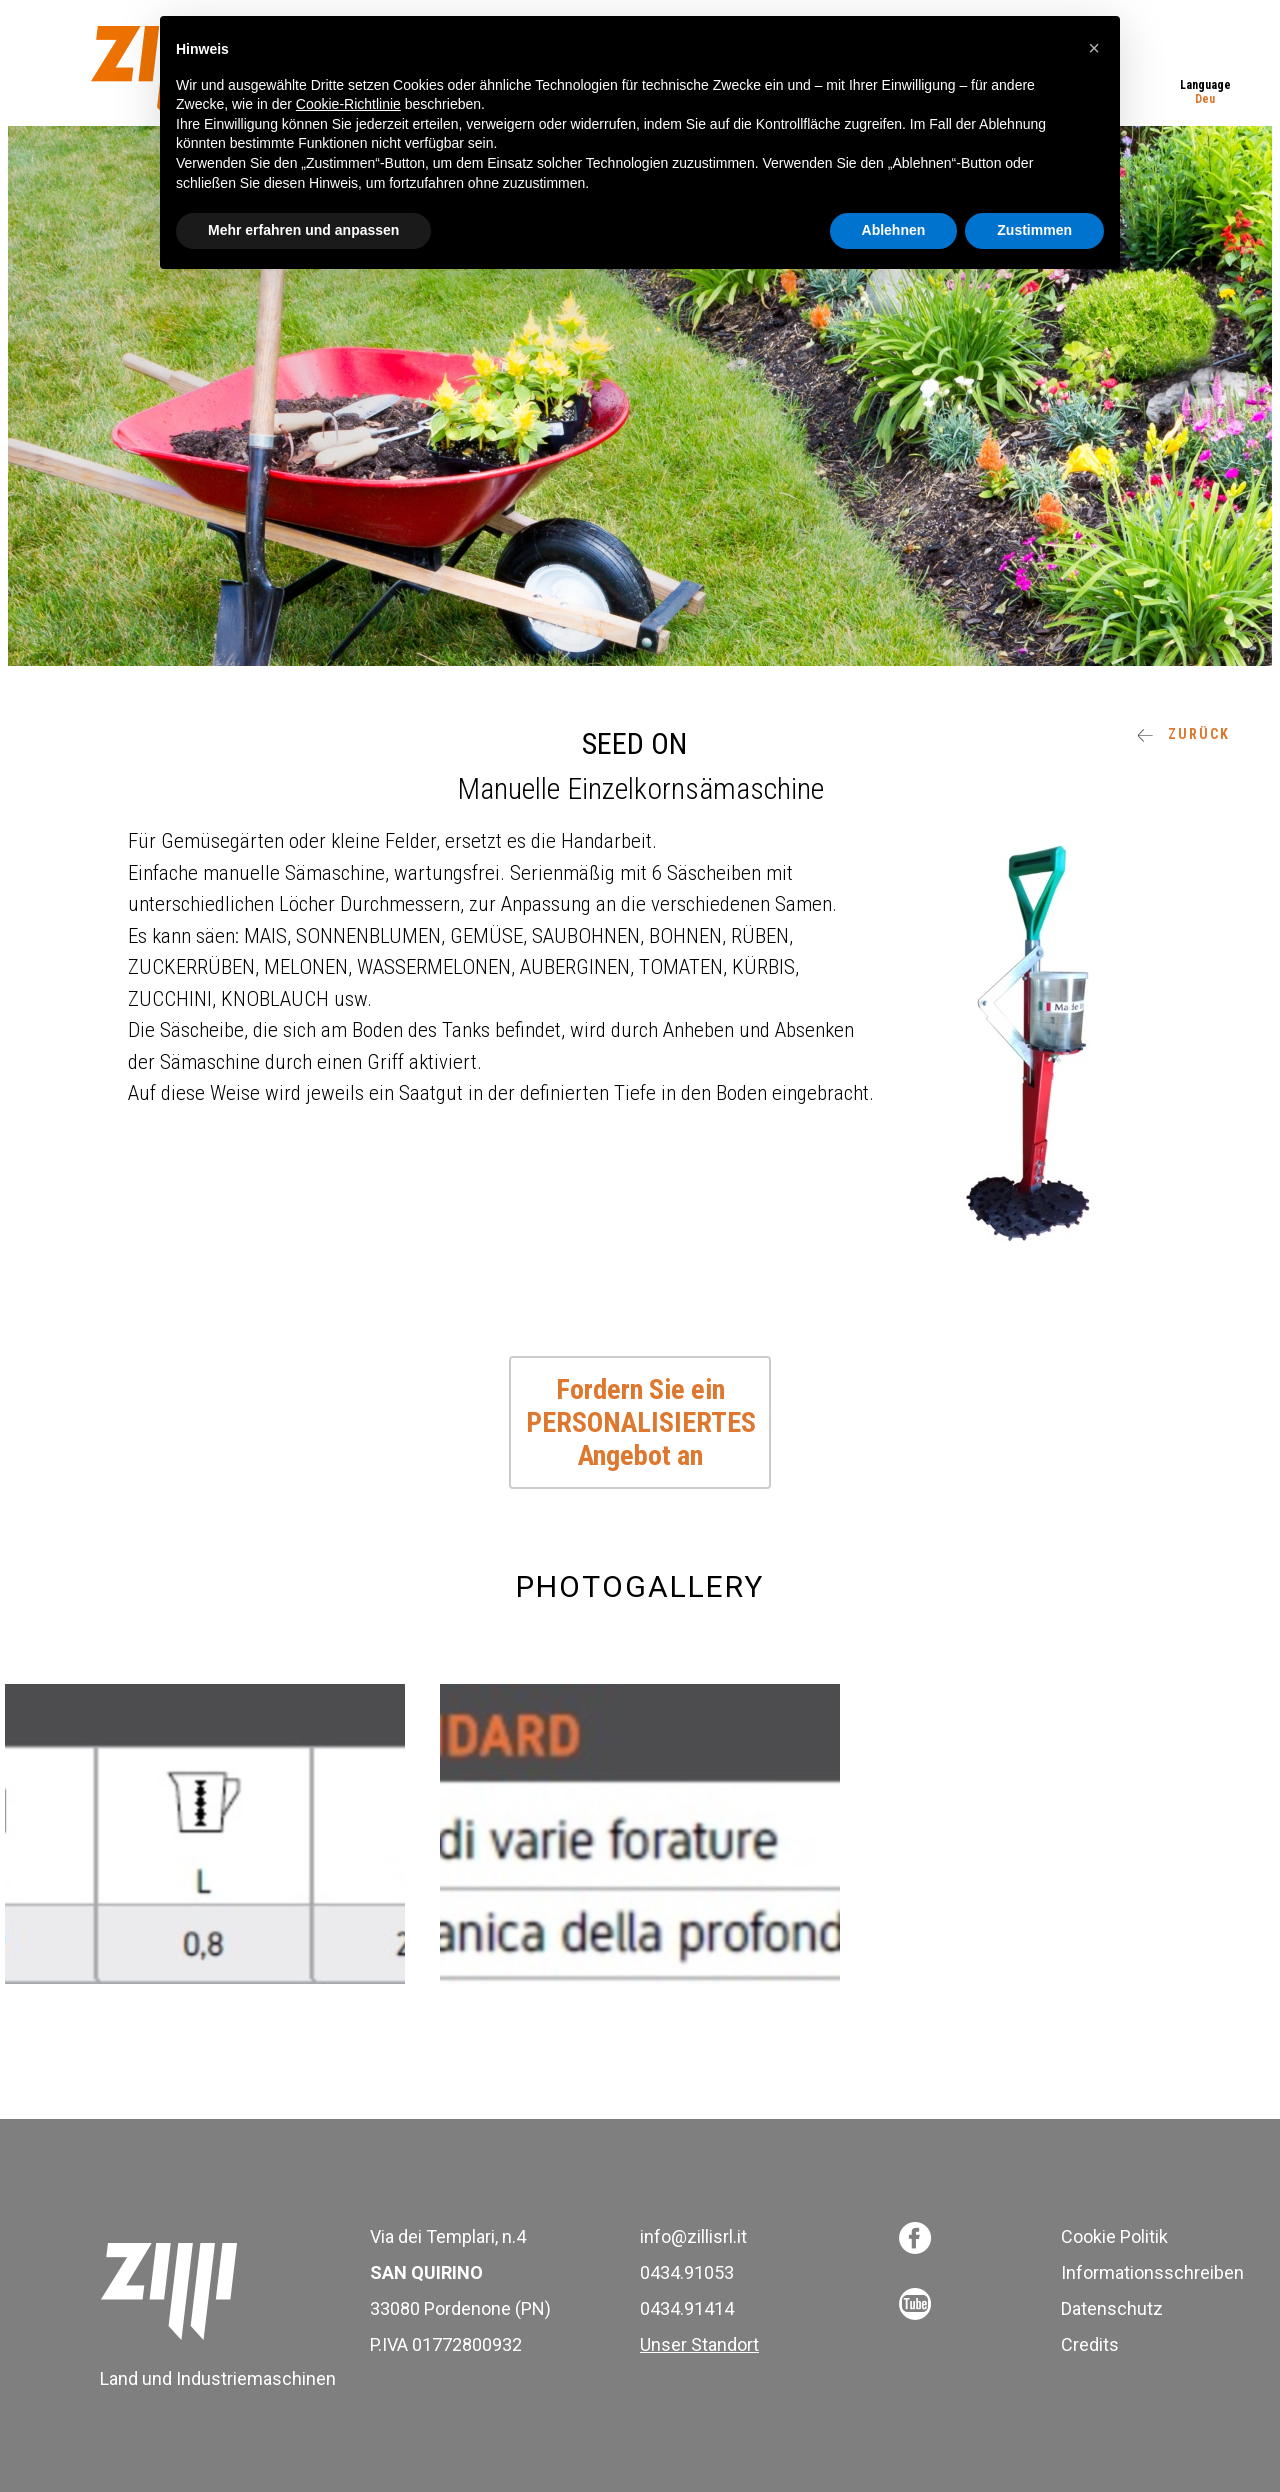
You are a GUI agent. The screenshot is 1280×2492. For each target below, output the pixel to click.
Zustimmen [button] (1034, 230)
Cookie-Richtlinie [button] (348, 104)
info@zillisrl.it (693, 2236)
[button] (1094, 48)
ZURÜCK (1183, 734)
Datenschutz (1112, 2308)
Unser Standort (699, 2344)
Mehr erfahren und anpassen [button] (303, 230)
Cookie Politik (1114, 2236)
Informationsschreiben (1152, 2272)
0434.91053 (687, 2272)
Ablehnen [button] (894, 230)
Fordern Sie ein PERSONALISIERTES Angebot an (641, 1422)
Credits (1090, 2344)
